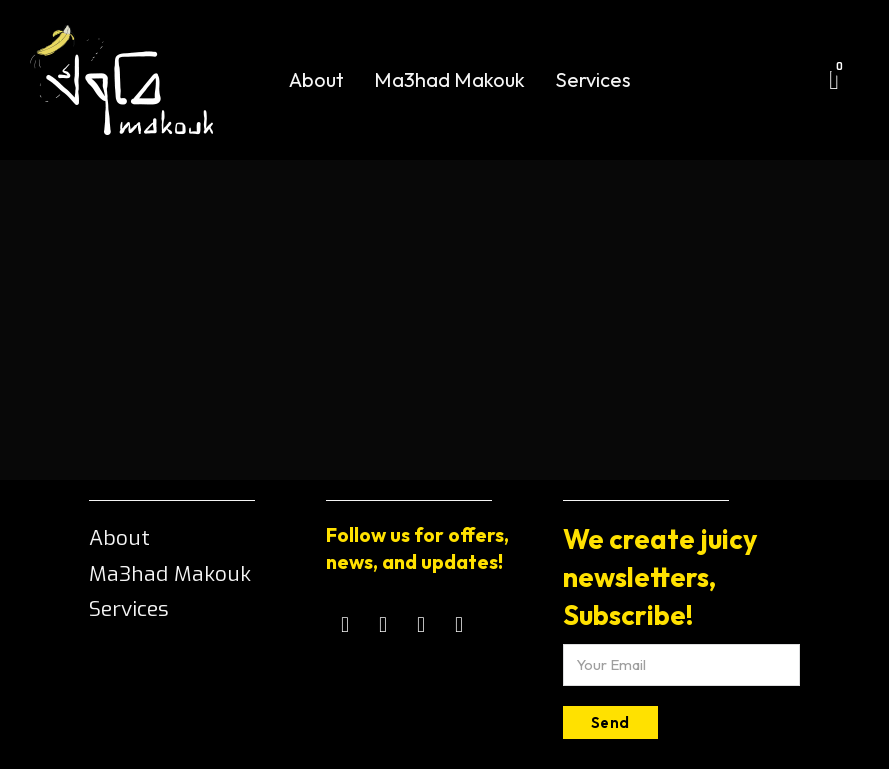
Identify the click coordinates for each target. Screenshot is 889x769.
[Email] (681, 665)
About (316, 79)
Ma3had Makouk (449, 79)
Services (593, 79)
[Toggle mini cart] (834, 80)
